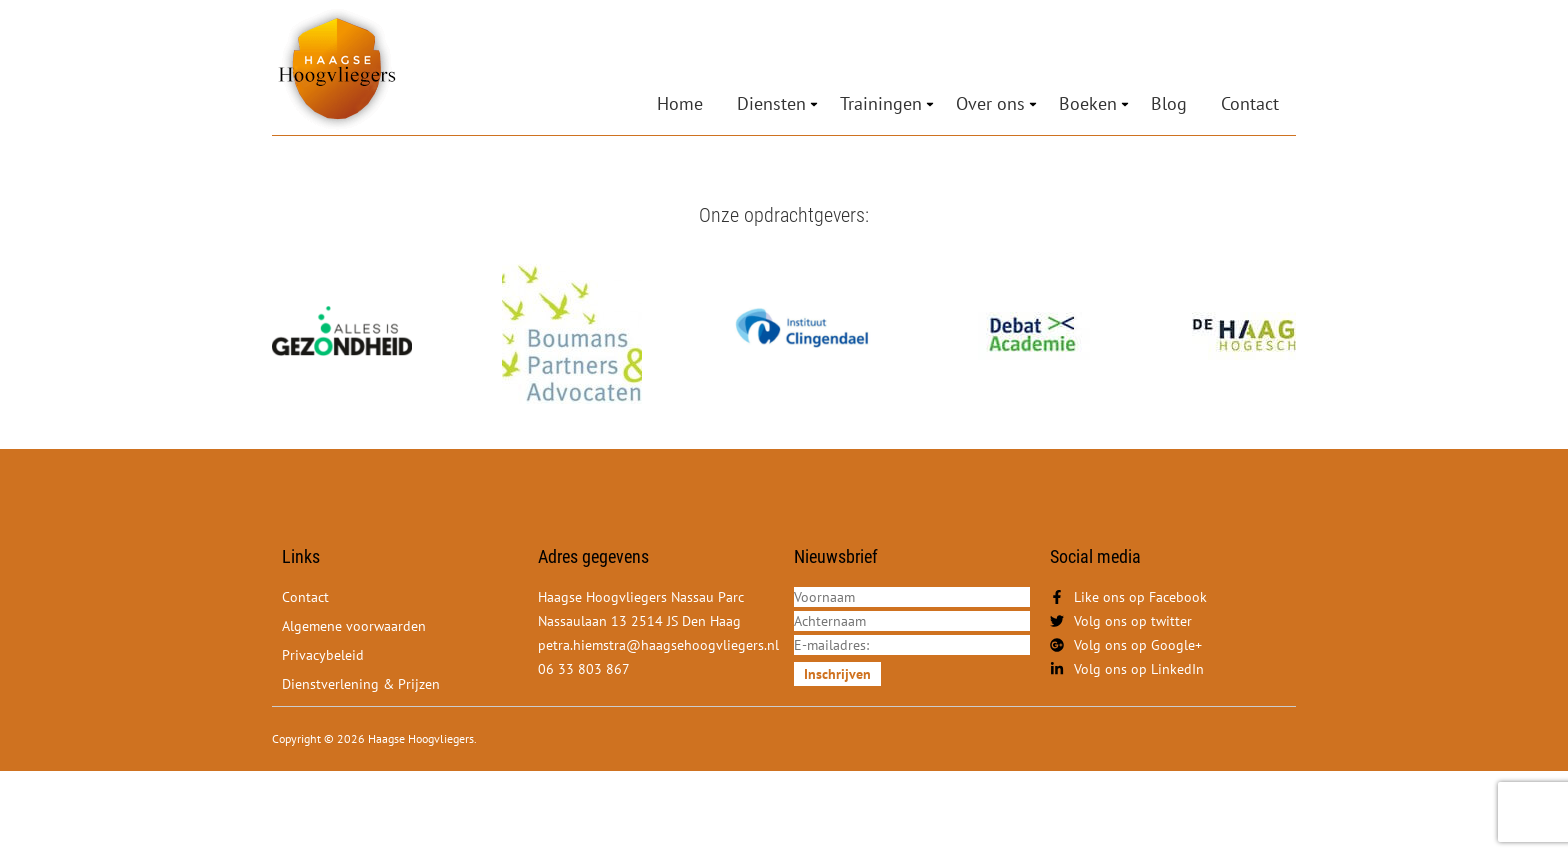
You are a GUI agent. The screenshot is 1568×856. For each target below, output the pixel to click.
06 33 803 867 (584, 669)
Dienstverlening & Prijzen (361, 684)
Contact (1250, 103)
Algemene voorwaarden (354, 626)
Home (680, 103)
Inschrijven (837, 674)
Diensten (771, 103)
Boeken (1088, 103)
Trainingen (881, 103)
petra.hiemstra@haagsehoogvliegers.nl (658, 645)
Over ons (990, 103)
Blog (1169, 103)
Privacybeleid (323, 655)
